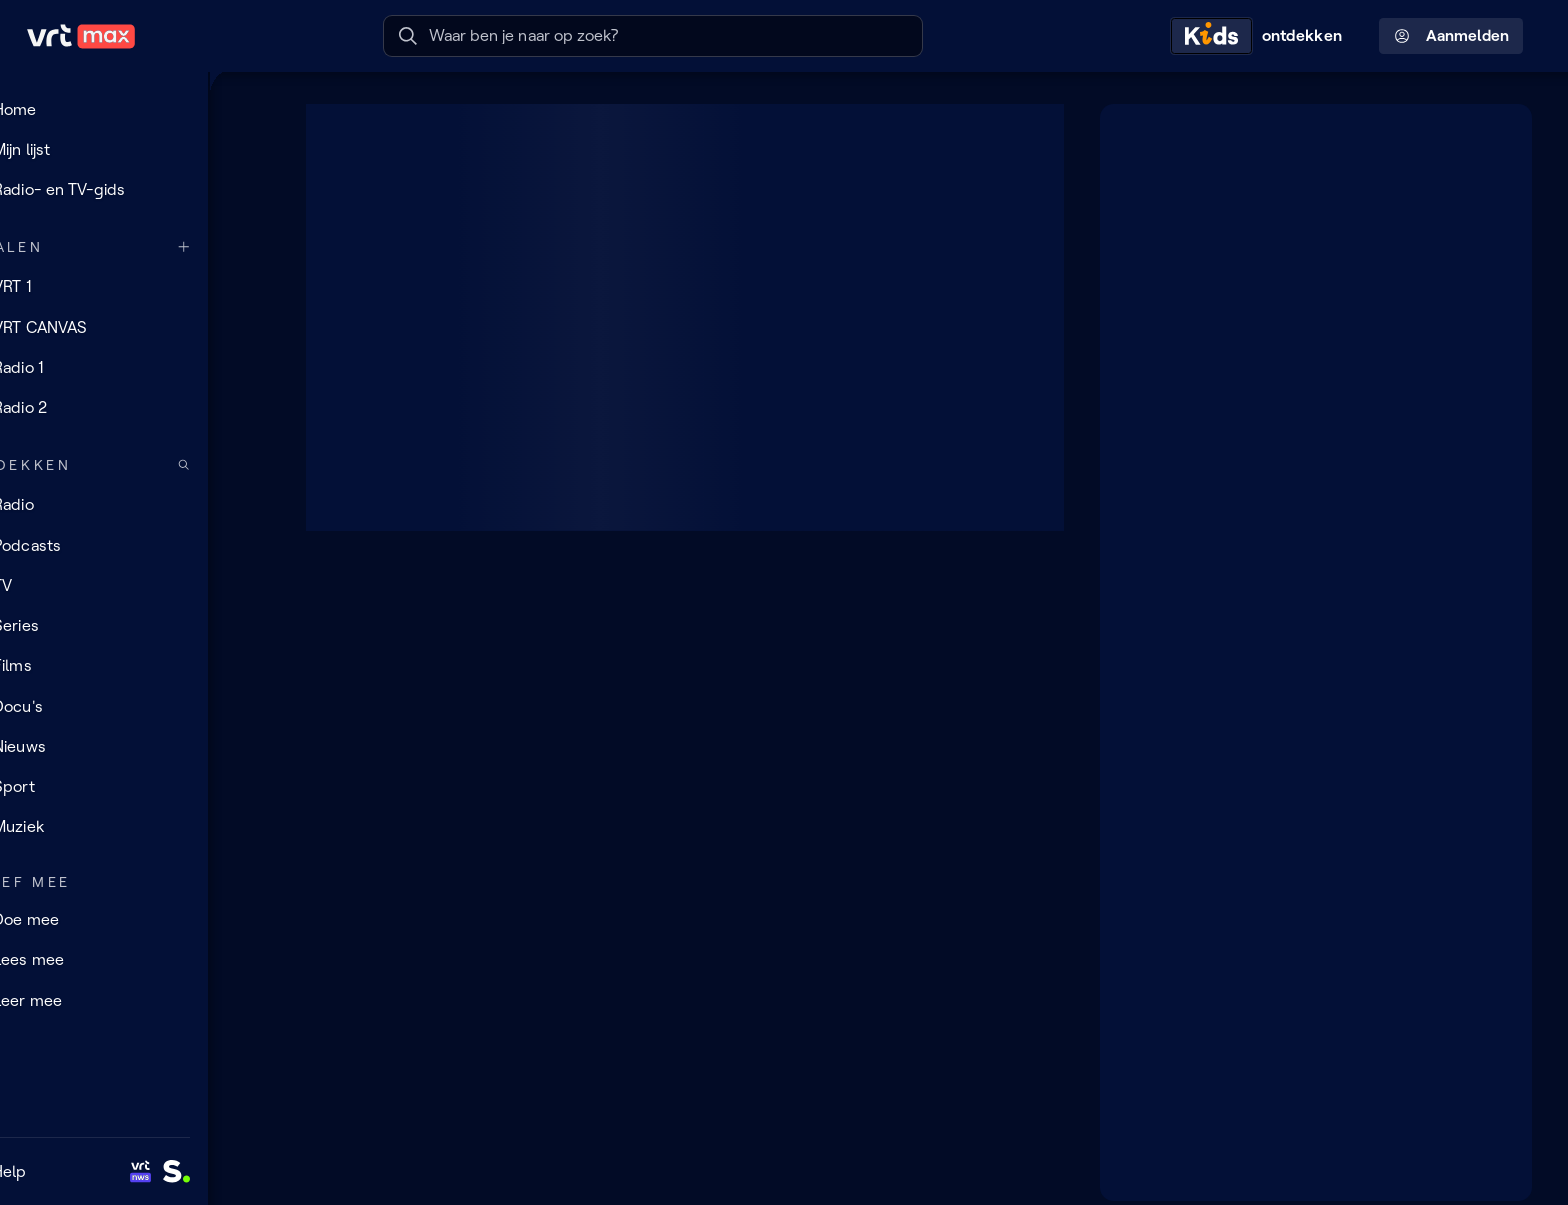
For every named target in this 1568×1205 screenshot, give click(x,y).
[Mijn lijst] (135, 149)
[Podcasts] (135, 545)
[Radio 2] (135, 408)
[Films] (135, 666)
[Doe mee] (135, 920)
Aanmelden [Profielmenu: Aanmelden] (1451, 36)
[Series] (135, 626)
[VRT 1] (135, 287)
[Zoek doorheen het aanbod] (246, 465)
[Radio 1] (135, 367)
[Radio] (135, 505)
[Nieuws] (135, 747)
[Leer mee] (135, 1000)
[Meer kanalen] (246, 247)
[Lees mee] (135, 960)
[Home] (135, 109)
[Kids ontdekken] (1261, 36)
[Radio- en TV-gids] (135, 190)
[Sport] (135, 787)
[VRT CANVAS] (135, 327)
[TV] (135, 586)
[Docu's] (135, 706)
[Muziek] (135, 827)
